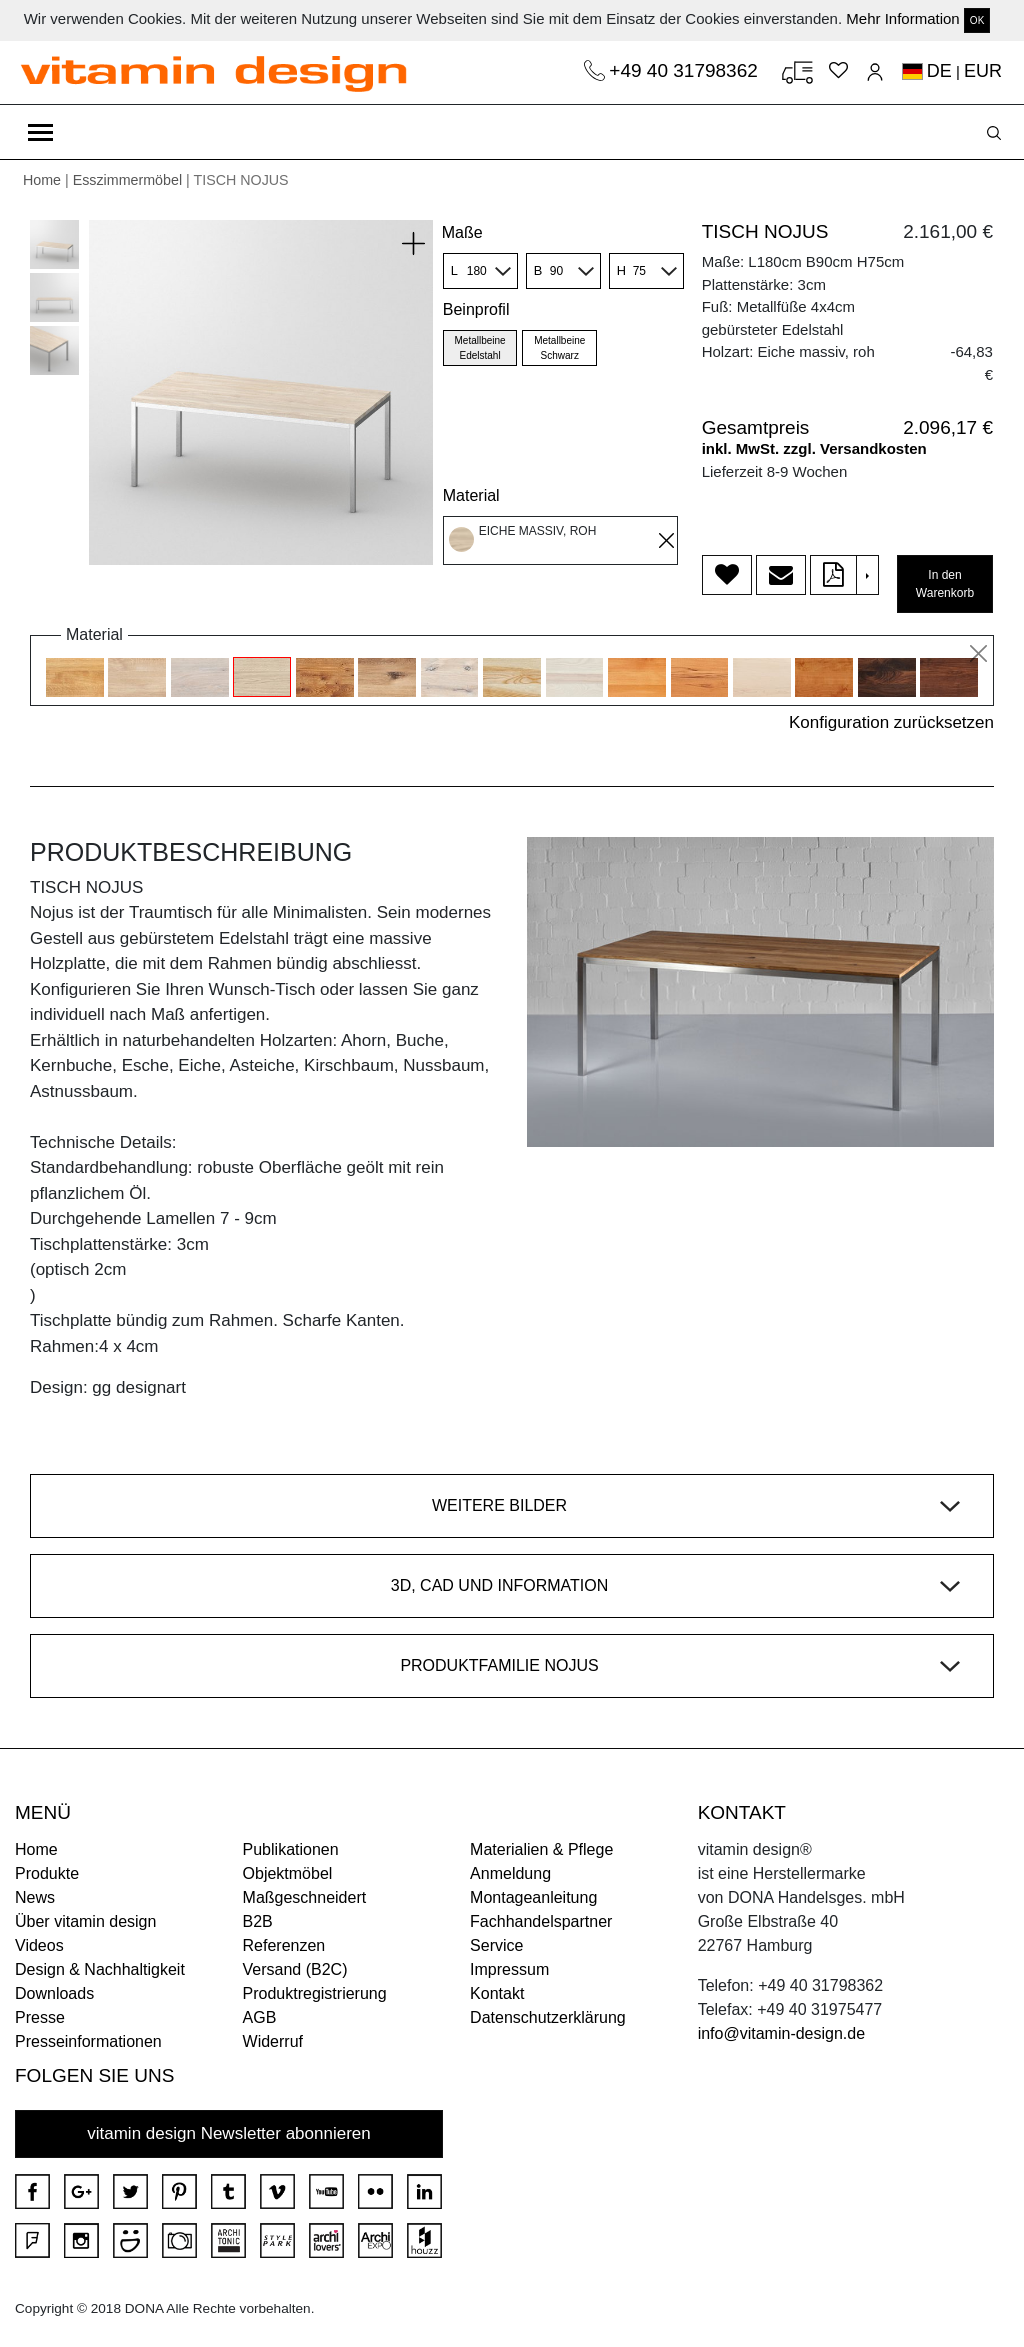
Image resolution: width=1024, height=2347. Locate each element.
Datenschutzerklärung (548, 2017)
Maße (462, 232)
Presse (40, 2017)
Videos (39, 1945)
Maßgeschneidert (305, 1897)
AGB (260, 2017)
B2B (258, 1921)
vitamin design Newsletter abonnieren (229, 2133)
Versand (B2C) (295, 1969)
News (35, 1897)
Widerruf (273, 2041)
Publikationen (291, 1849)
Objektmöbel (288, 1873)
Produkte (47, 1873)
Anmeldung (510, 1873)
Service (496, 1945)
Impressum (509, 1969)
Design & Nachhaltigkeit (100, 1969)
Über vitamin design (85, 1921)
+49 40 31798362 (686, 70)
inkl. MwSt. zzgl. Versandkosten (814, 448)
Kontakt (497, 1993)
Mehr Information (902, 18)
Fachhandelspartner (541, 1921)
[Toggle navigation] (40, 132)
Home (42, 180)
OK (977, 20)
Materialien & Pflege (541, 1849)
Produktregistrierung (315, 1993)
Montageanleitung (533, 1897)
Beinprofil (476, 309)
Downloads (54, 1993)
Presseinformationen (88, 2041)
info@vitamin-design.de (781, 2033)
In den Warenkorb (945, 584)
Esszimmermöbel (127, 180)
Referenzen (284, 1945)
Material (471, 495)
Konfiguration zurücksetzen (891, 722)
